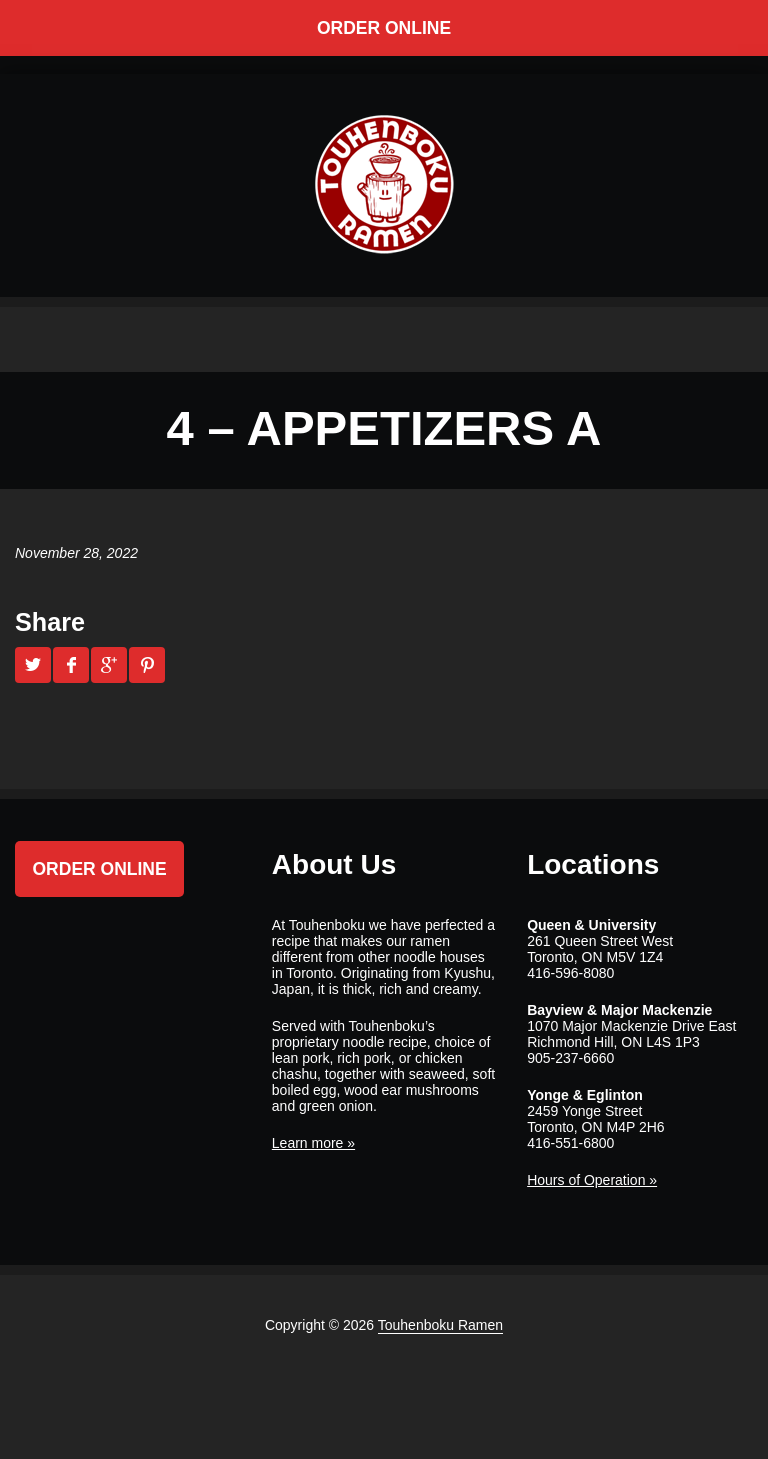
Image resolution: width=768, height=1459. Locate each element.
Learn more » (313, 1143)
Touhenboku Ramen (440, 1325)
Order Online (384, 28)
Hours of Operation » (592, 1180)
